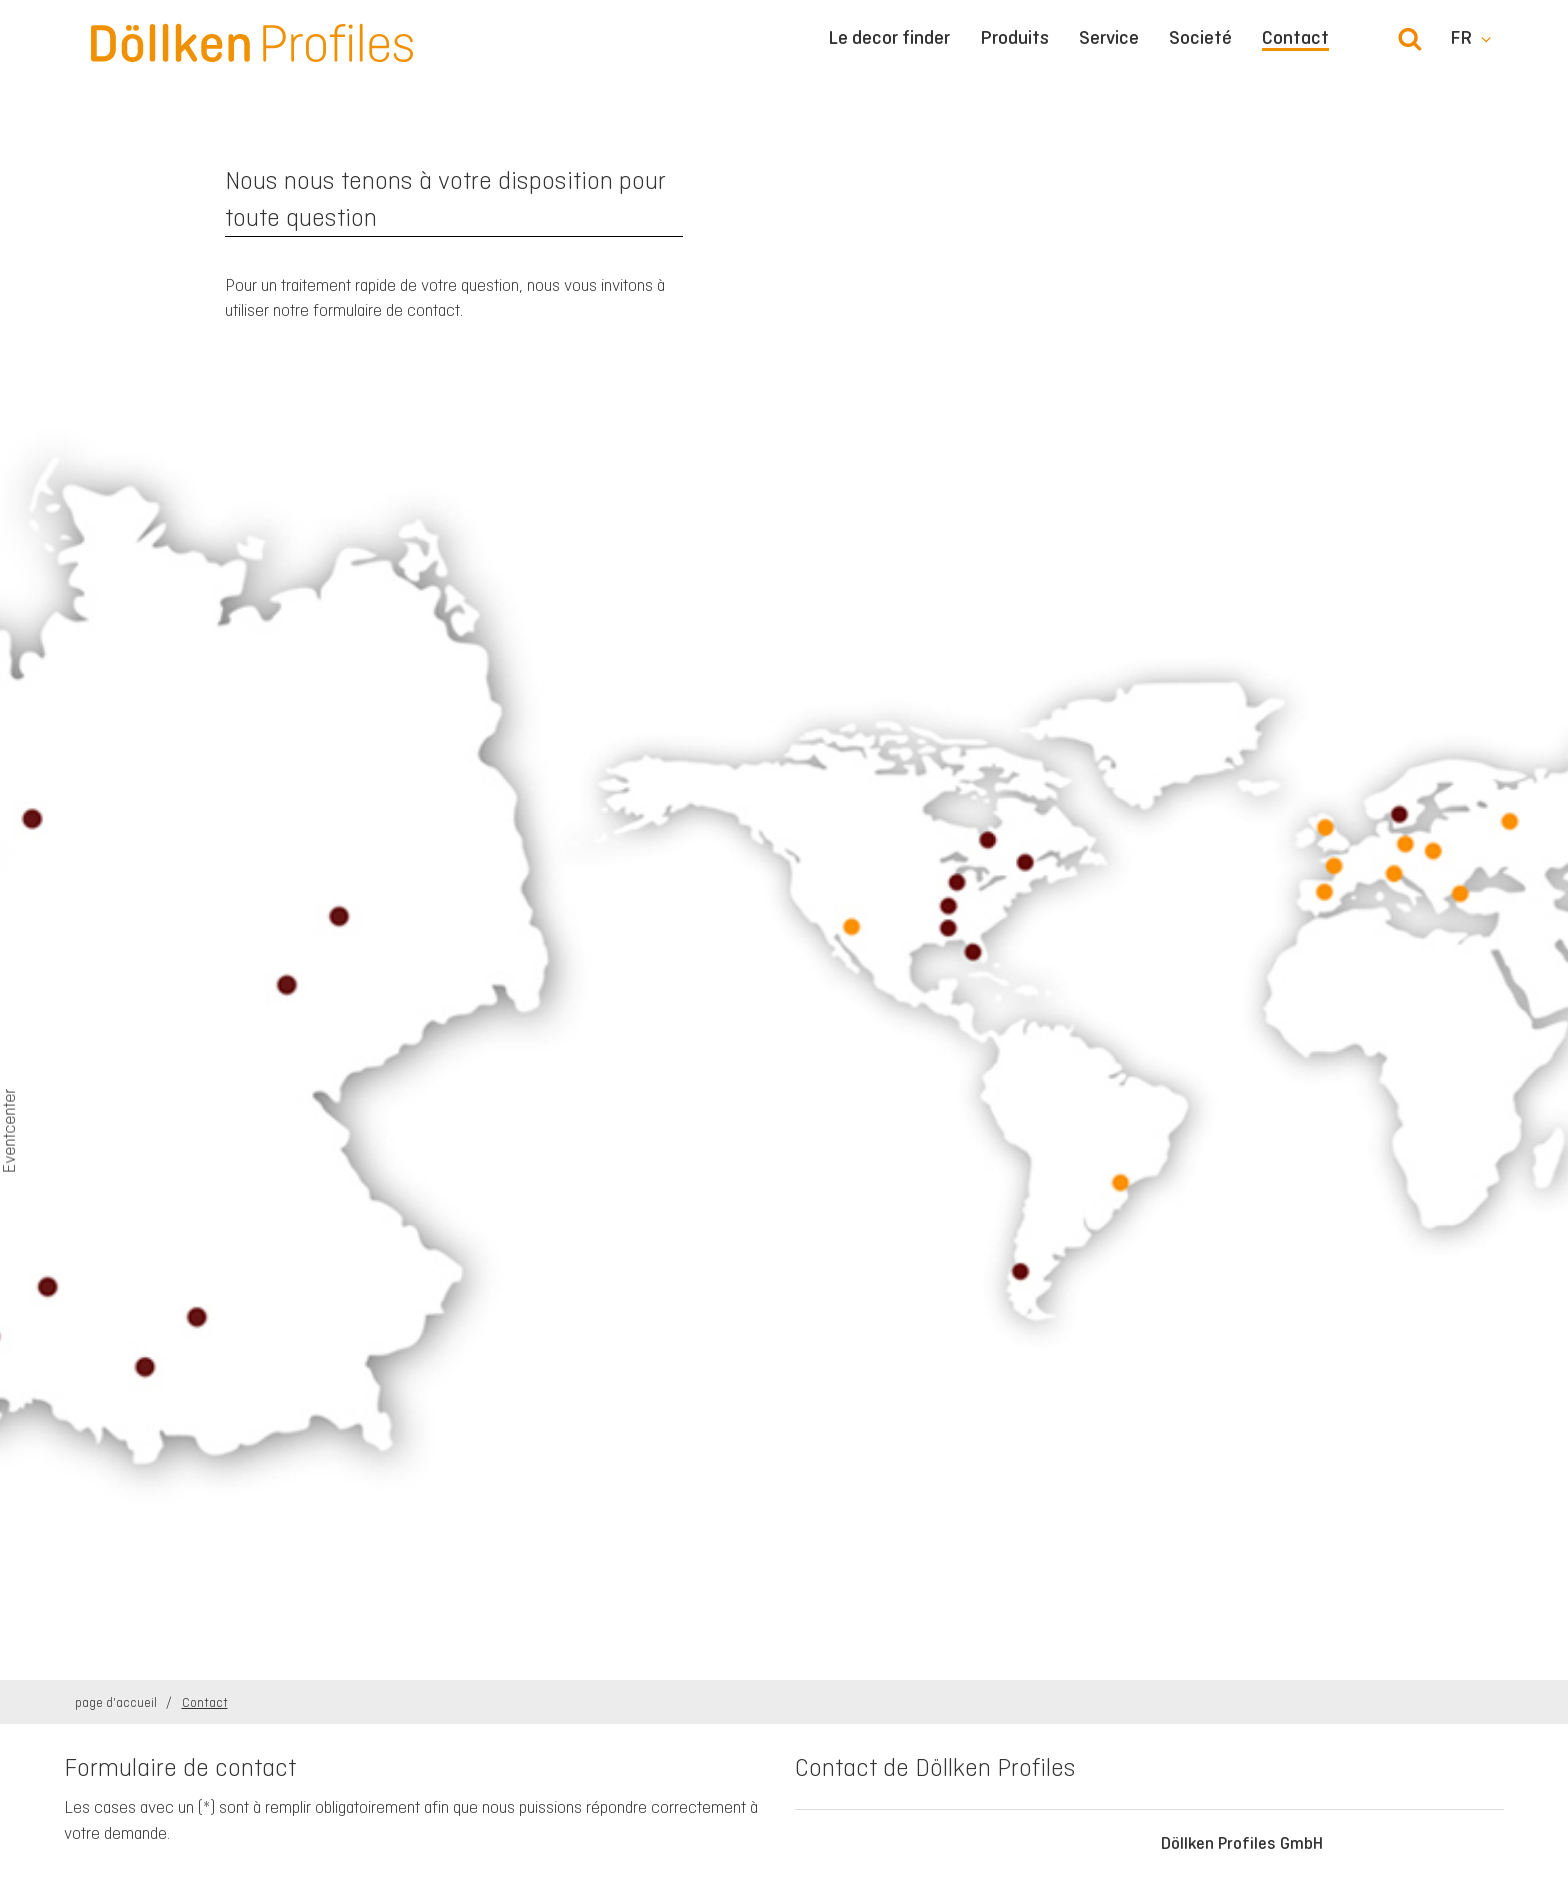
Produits (1014, 38)
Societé (1200, 38)
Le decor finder (889, 38)
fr (1461, 38)
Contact (1295, 38)
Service (1109, 38)
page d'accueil (117, 1702)
